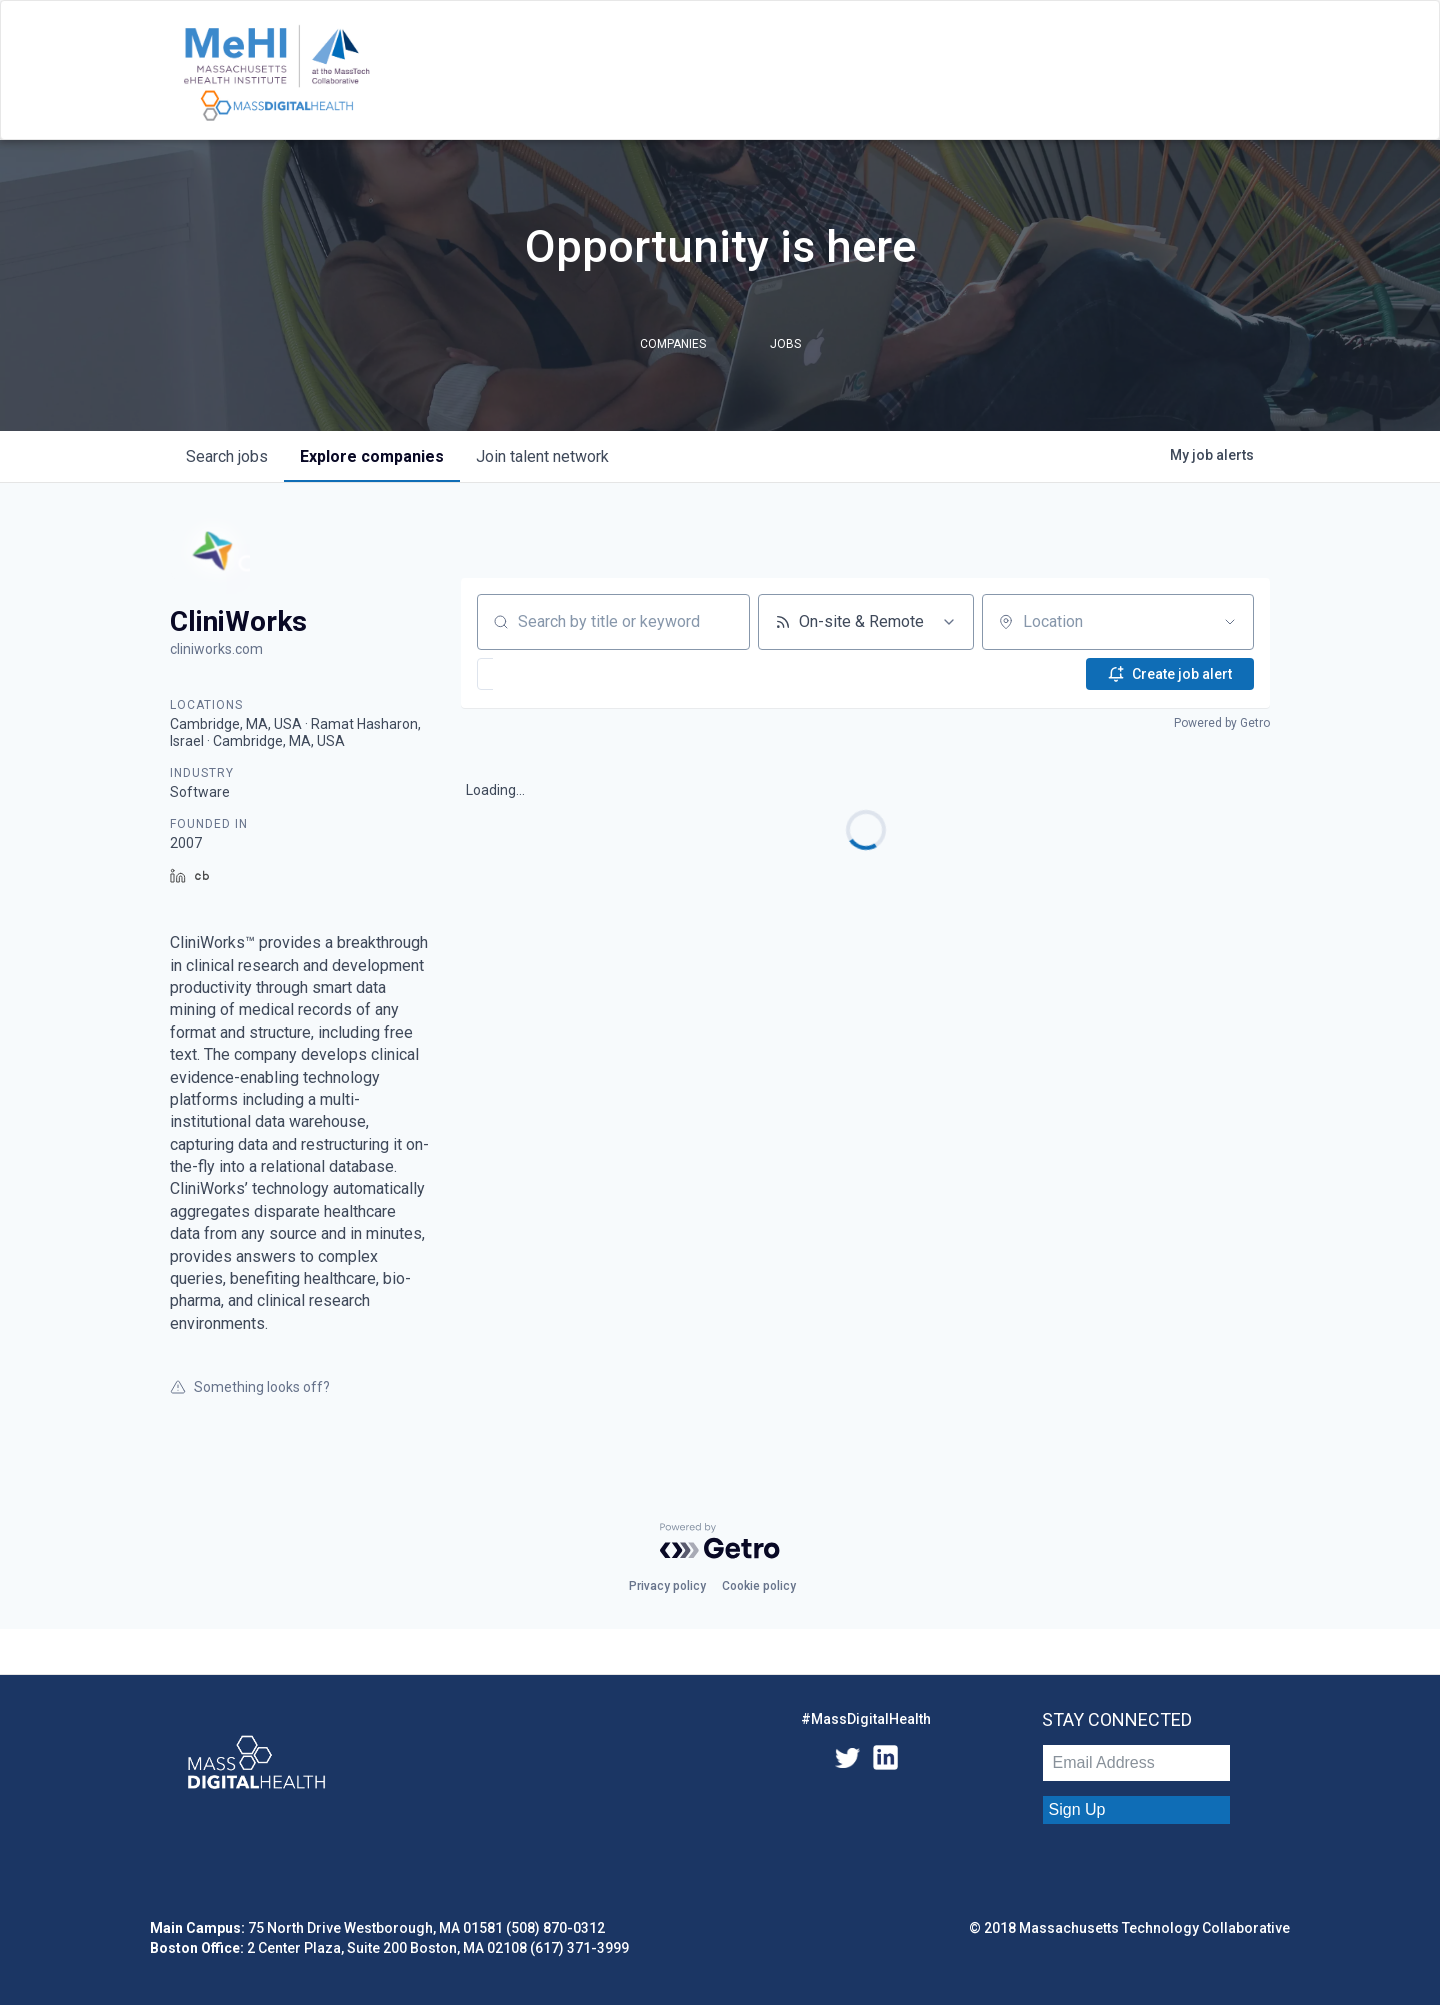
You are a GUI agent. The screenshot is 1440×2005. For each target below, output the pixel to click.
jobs (227, 456)
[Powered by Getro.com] (720, 1541)
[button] (545, 674)
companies (372, 456)
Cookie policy (759, 1586)
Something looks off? (250, 1387)
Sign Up (1077, 1809)
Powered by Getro (1222, 723)
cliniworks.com (216, 649)
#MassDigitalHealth (866, 1719)
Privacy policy (667, 1586)
